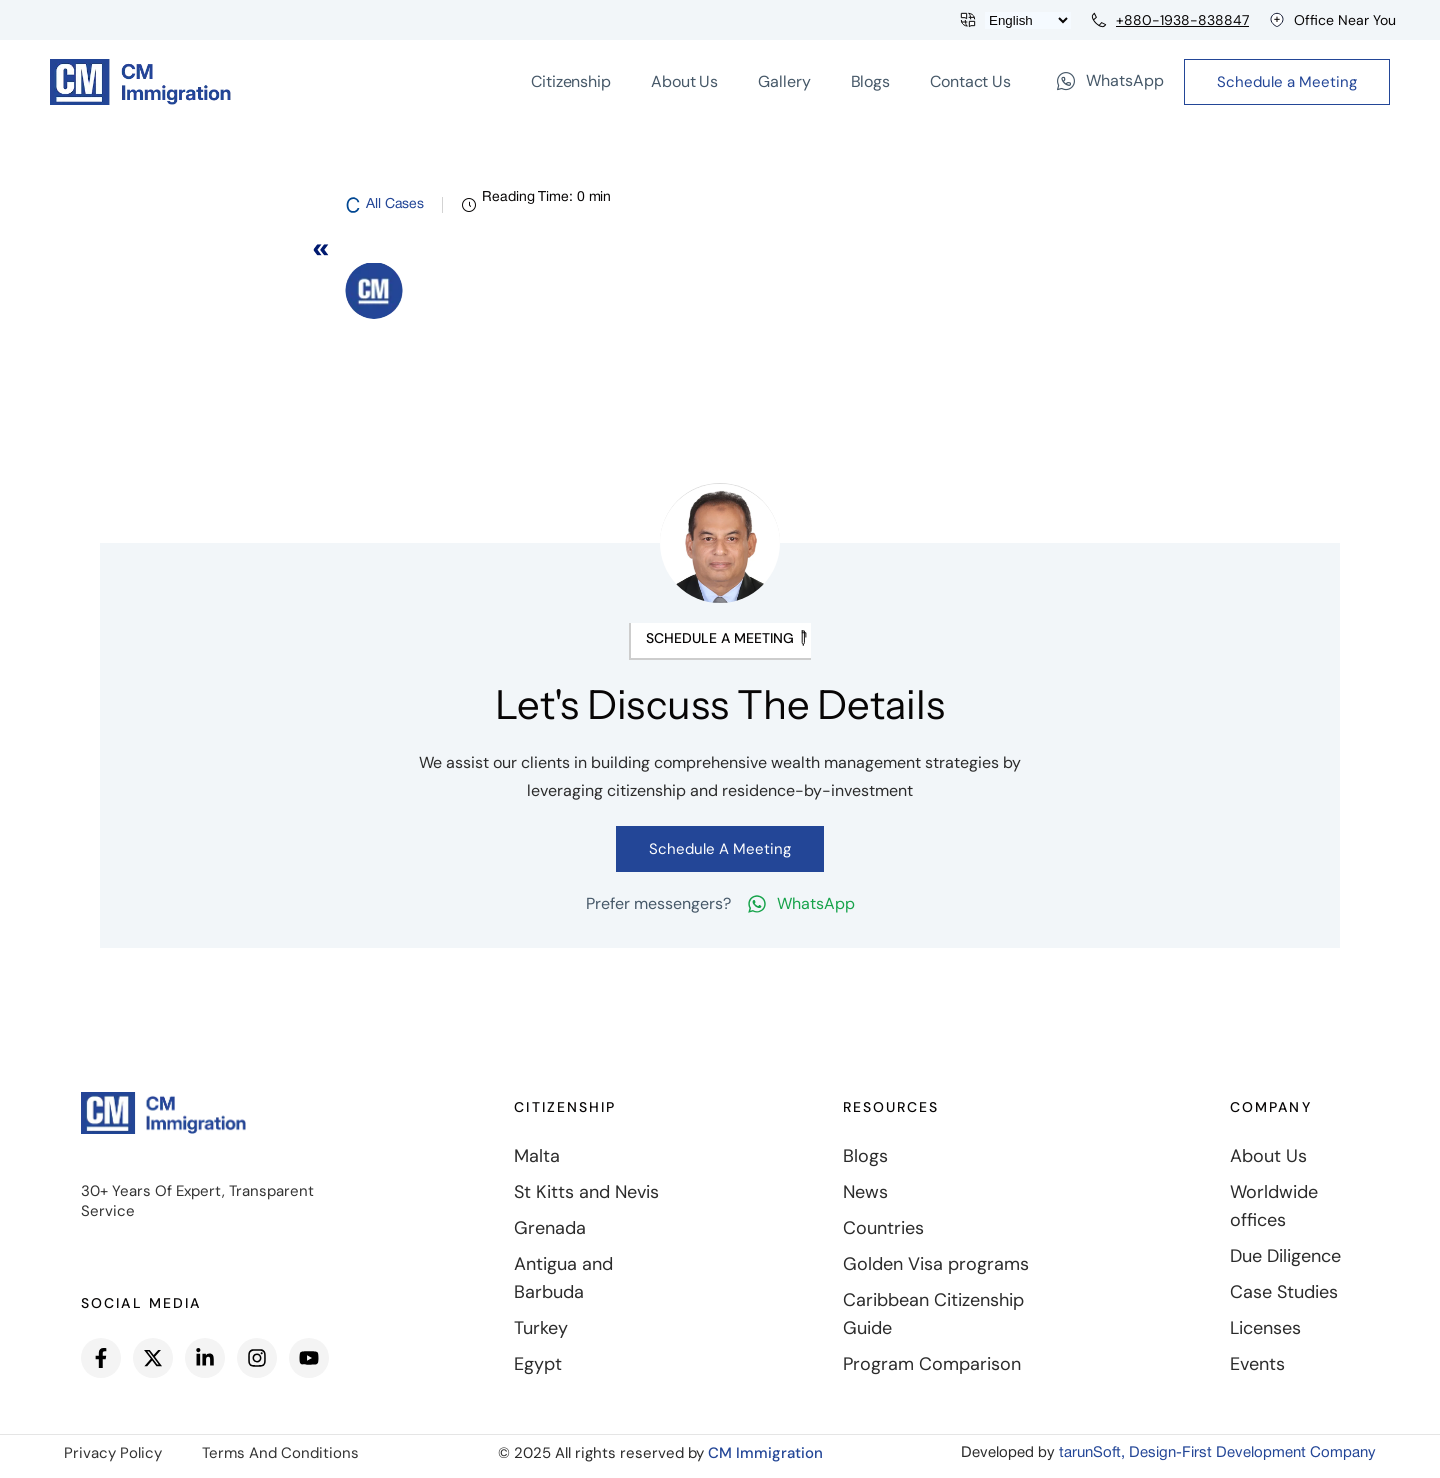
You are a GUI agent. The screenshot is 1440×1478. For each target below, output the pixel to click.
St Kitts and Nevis (586, 1192)
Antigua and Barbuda (563, 1278)
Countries (883, 1228)
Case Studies (1284, 1292)
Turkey (541, 1328)
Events (1257, 1364)
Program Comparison (932, 1364)
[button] (720, 641)
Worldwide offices (1274, 1206)
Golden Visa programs (936, 1264)
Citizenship (571, 81)
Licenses (1265, 1328)
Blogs (871, 81)
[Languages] (1028, 20)
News (865, 1192)
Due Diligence (1285, 1256)
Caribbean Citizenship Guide (933, 1314)
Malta (537, 1156)
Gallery (784, 81)
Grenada (550, 1228)
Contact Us (970, 81)
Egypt (538, 1364)
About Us (684, 81)
